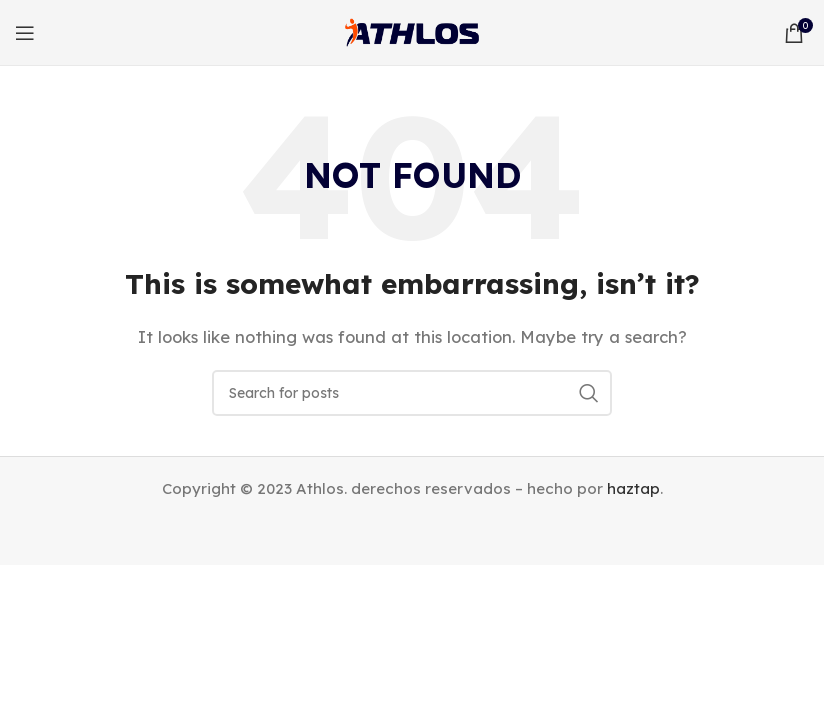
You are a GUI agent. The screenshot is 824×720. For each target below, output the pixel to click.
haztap (633, 488)
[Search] (412, 393)
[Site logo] (412, 30)
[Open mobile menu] (25, 33)
